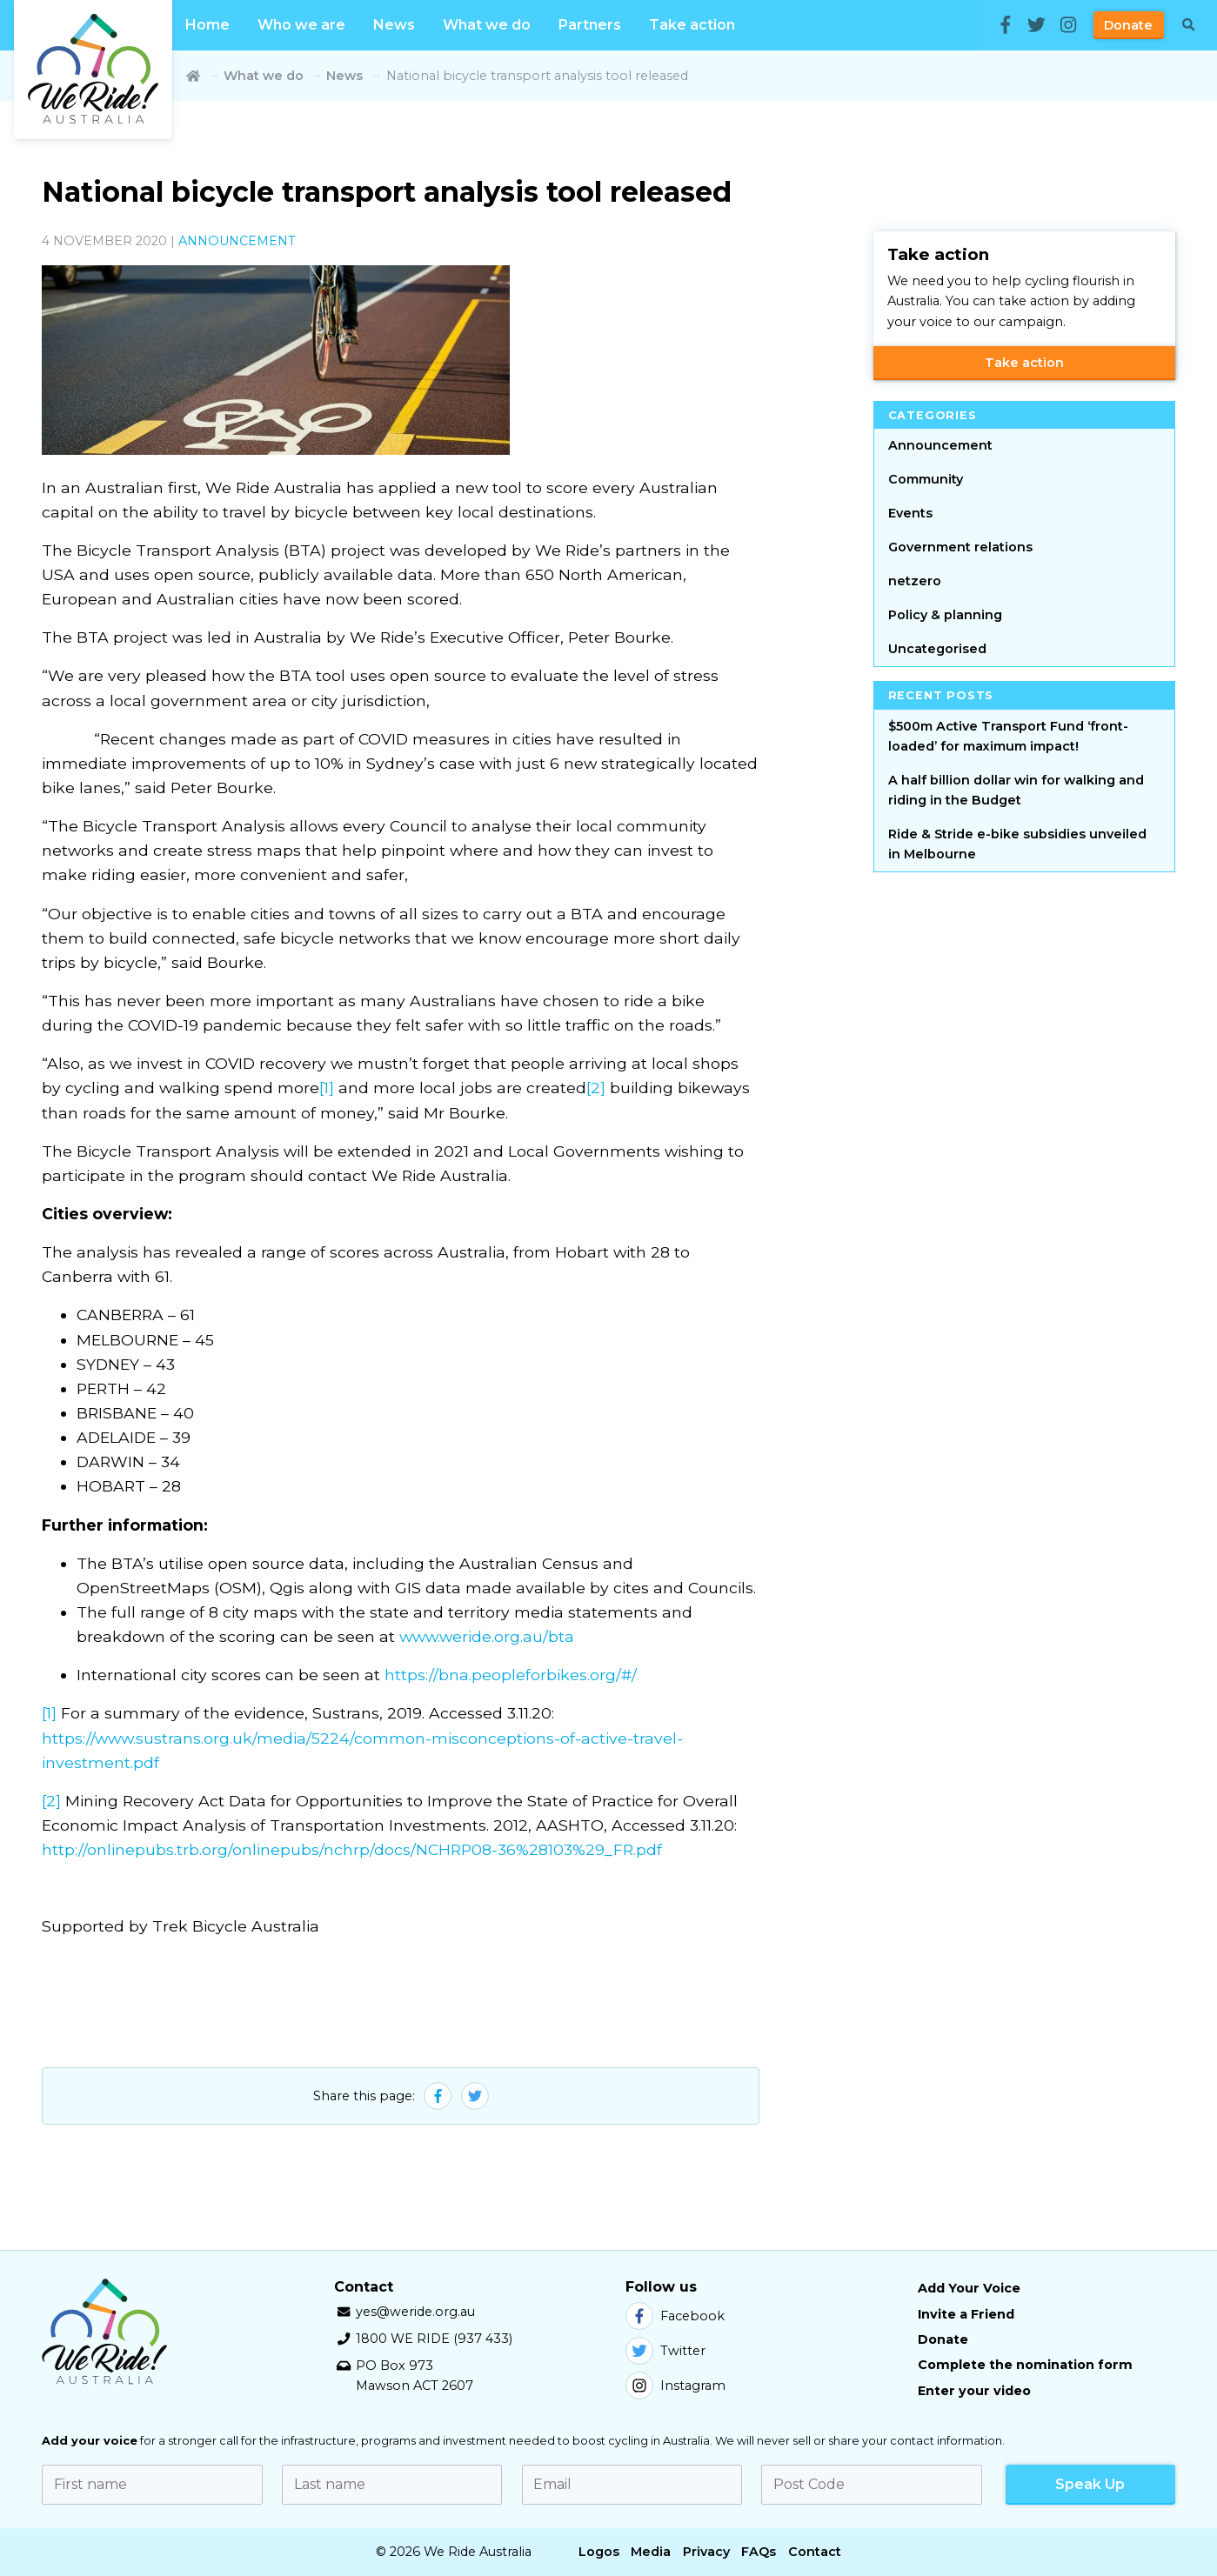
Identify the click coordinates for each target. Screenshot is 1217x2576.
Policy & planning (945, 615)
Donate (1128, 25)
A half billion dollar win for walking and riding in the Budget (1016, 790)
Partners (589, 25)
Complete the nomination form (1025, 2364)
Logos (598, 2551)
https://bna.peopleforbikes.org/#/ (510, 1674)
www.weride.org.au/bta (486, 1636)
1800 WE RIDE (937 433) (434, 2338)
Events (910, 513)
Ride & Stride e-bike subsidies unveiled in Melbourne (1017, 844)
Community (925, 479)
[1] (326, 1087)
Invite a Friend (966, 2314)
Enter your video (974, 2391)
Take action (692, 25)
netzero (914, 581)
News (394, 25)
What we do (487, 25)
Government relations (960, 547)
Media (651, 2551)
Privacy (706, 2551)
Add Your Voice (969, 2288)
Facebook (675, 2316)
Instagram (675, 2385)
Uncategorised (937, 649)
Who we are (301, 25)
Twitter (665, 2351)
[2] (595, 1087)
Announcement (237, 241)
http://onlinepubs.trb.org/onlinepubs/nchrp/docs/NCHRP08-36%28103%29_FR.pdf (352, 1849)
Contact (814, 2551)
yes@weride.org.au (415, 2311)
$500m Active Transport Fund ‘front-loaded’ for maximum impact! (1008, 736)
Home (207, 25)
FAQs (758, 2551)
